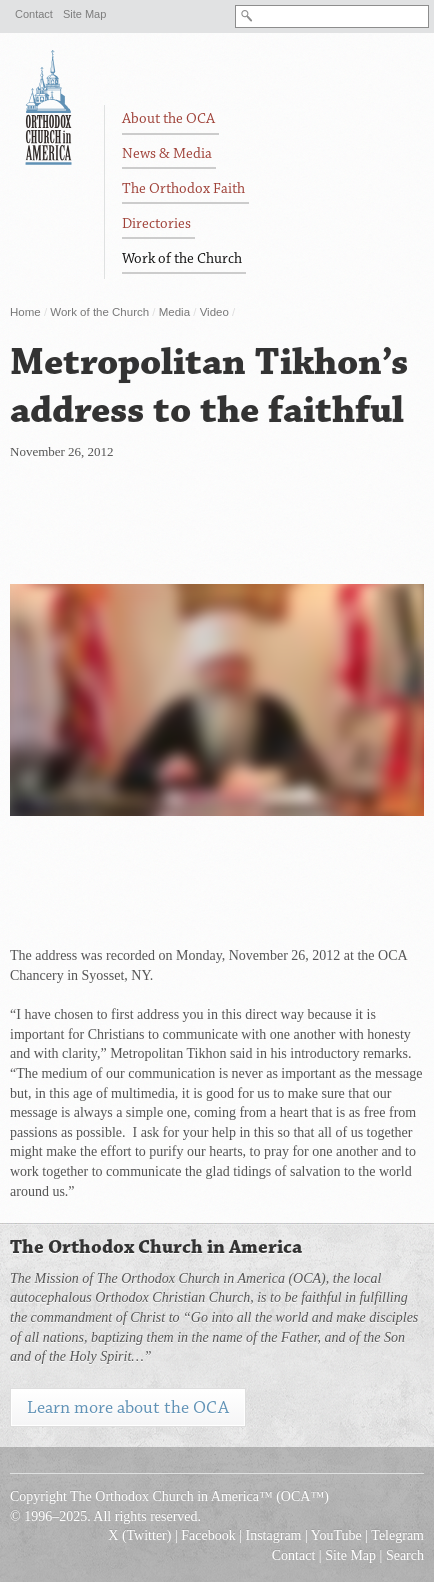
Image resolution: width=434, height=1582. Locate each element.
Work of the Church (99, 312)
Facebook (208, 1535)
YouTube (336, 1535)
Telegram (397, 1535)
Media (174, 312)
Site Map (84, 14)
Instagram (274, 1535)
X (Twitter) (139, 1535)
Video (214, 312)
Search (405, 1555)
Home (25, 312)
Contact (34, 14)
